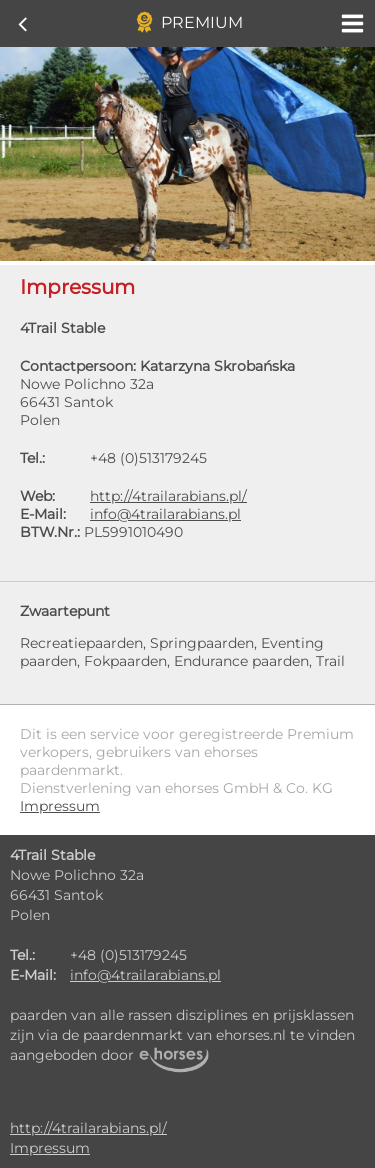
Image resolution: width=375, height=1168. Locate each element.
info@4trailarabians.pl (165, 514)
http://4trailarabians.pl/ (168, 496)
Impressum (50, 1148)
